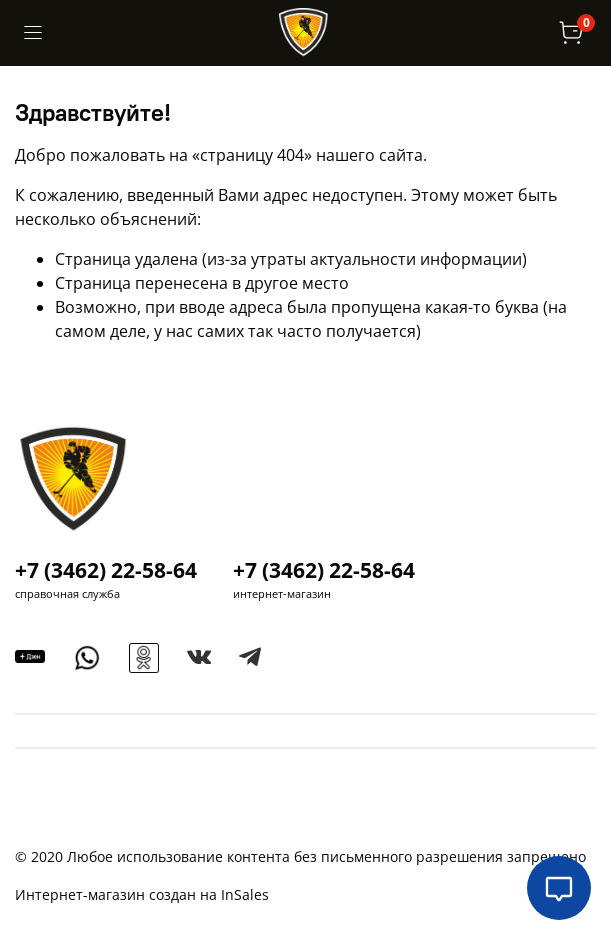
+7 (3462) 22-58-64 (106, 570)
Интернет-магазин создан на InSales (142, 894)
